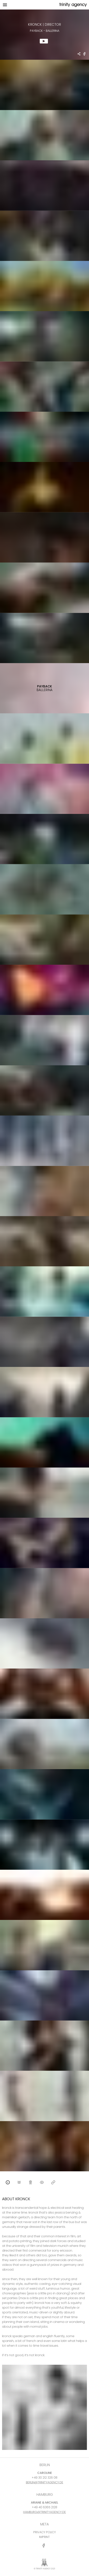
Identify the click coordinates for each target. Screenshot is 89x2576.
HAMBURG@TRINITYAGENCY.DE (44, 2512)
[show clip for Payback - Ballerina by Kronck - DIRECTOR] (44, 35)
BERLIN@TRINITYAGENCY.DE (44, 2482)
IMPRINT (44, 2537)
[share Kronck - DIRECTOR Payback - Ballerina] (79, 54)
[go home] (73, 5)
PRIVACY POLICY (44, 2532)
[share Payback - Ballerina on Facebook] (84, 55)
